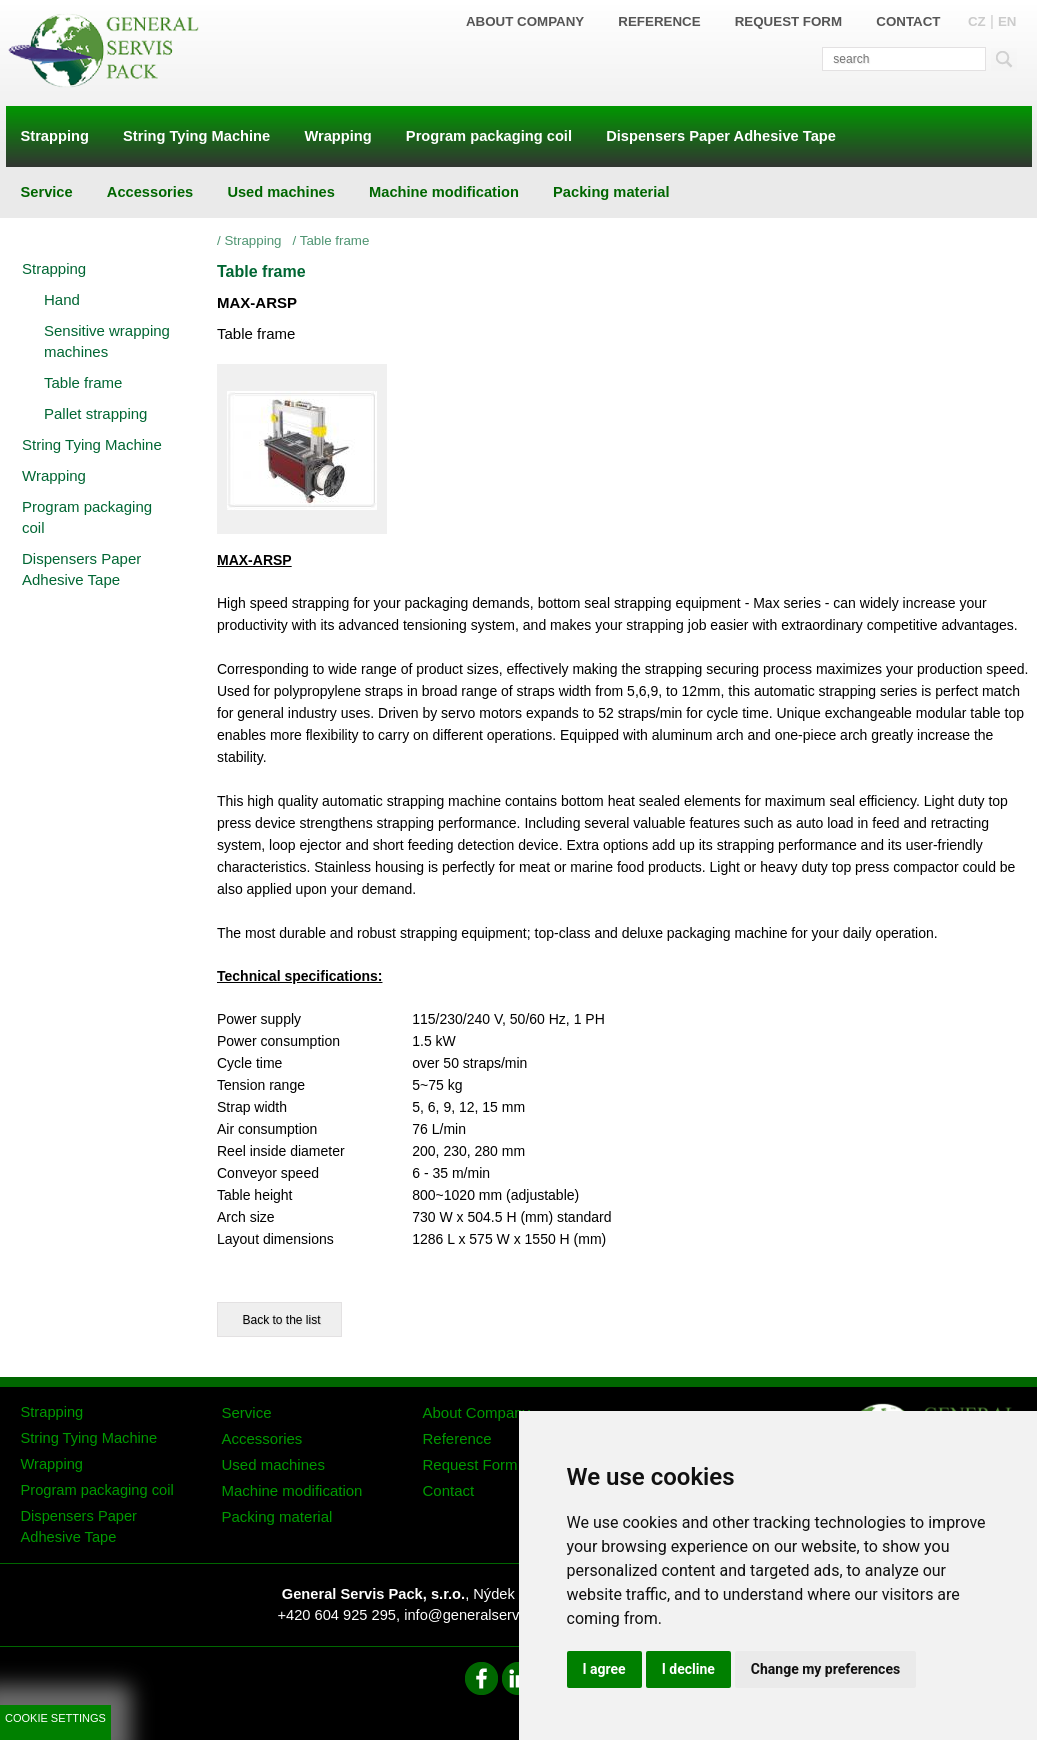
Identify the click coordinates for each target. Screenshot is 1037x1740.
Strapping (256, 240)
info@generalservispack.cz (491, 1615)
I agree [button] (604, 1669)
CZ (977, 21)
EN (1007, 21)
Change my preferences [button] (825, 1669)
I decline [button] (688, 1669)
